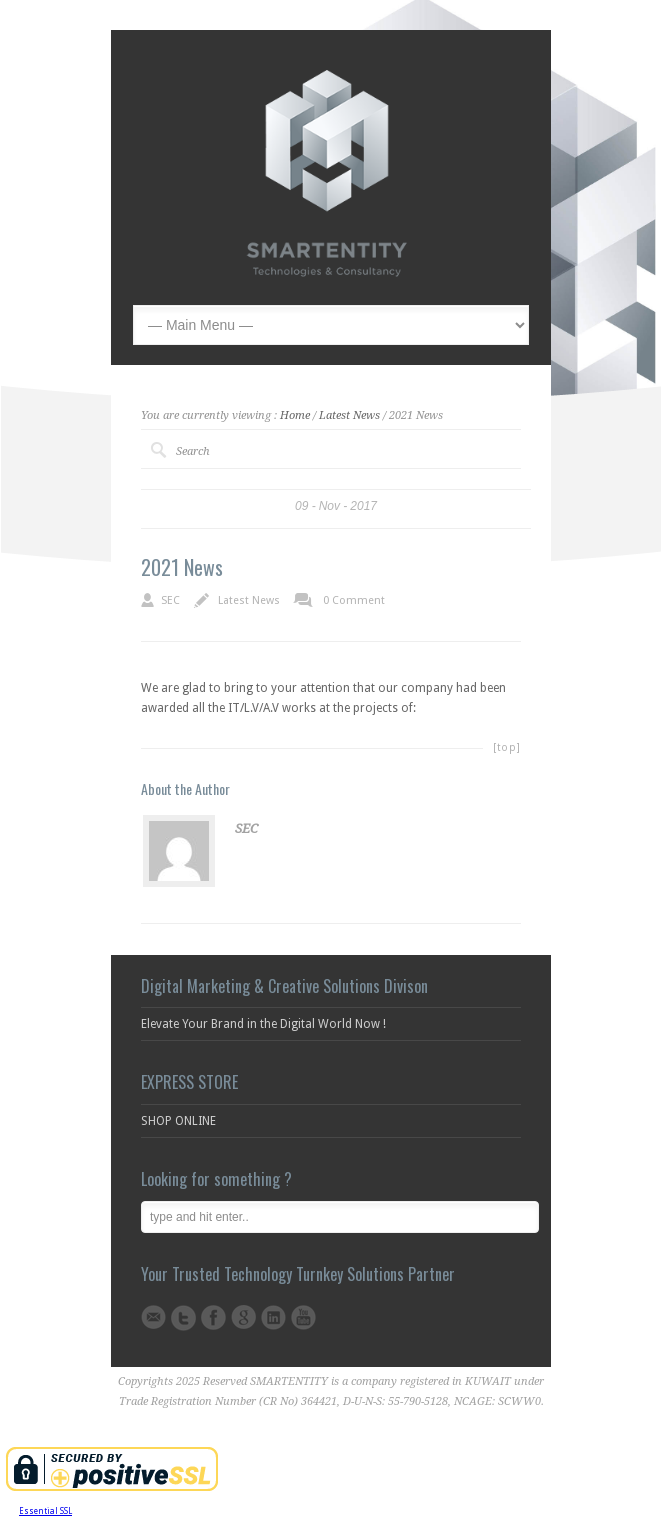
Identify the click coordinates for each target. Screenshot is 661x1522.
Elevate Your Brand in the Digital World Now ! (263, 1024)
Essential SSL (45, 1511)
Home (295, 415)
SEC (170, 600)
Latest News (349, 415)
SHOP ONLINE (178, 1121)
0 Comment (354, 600)
